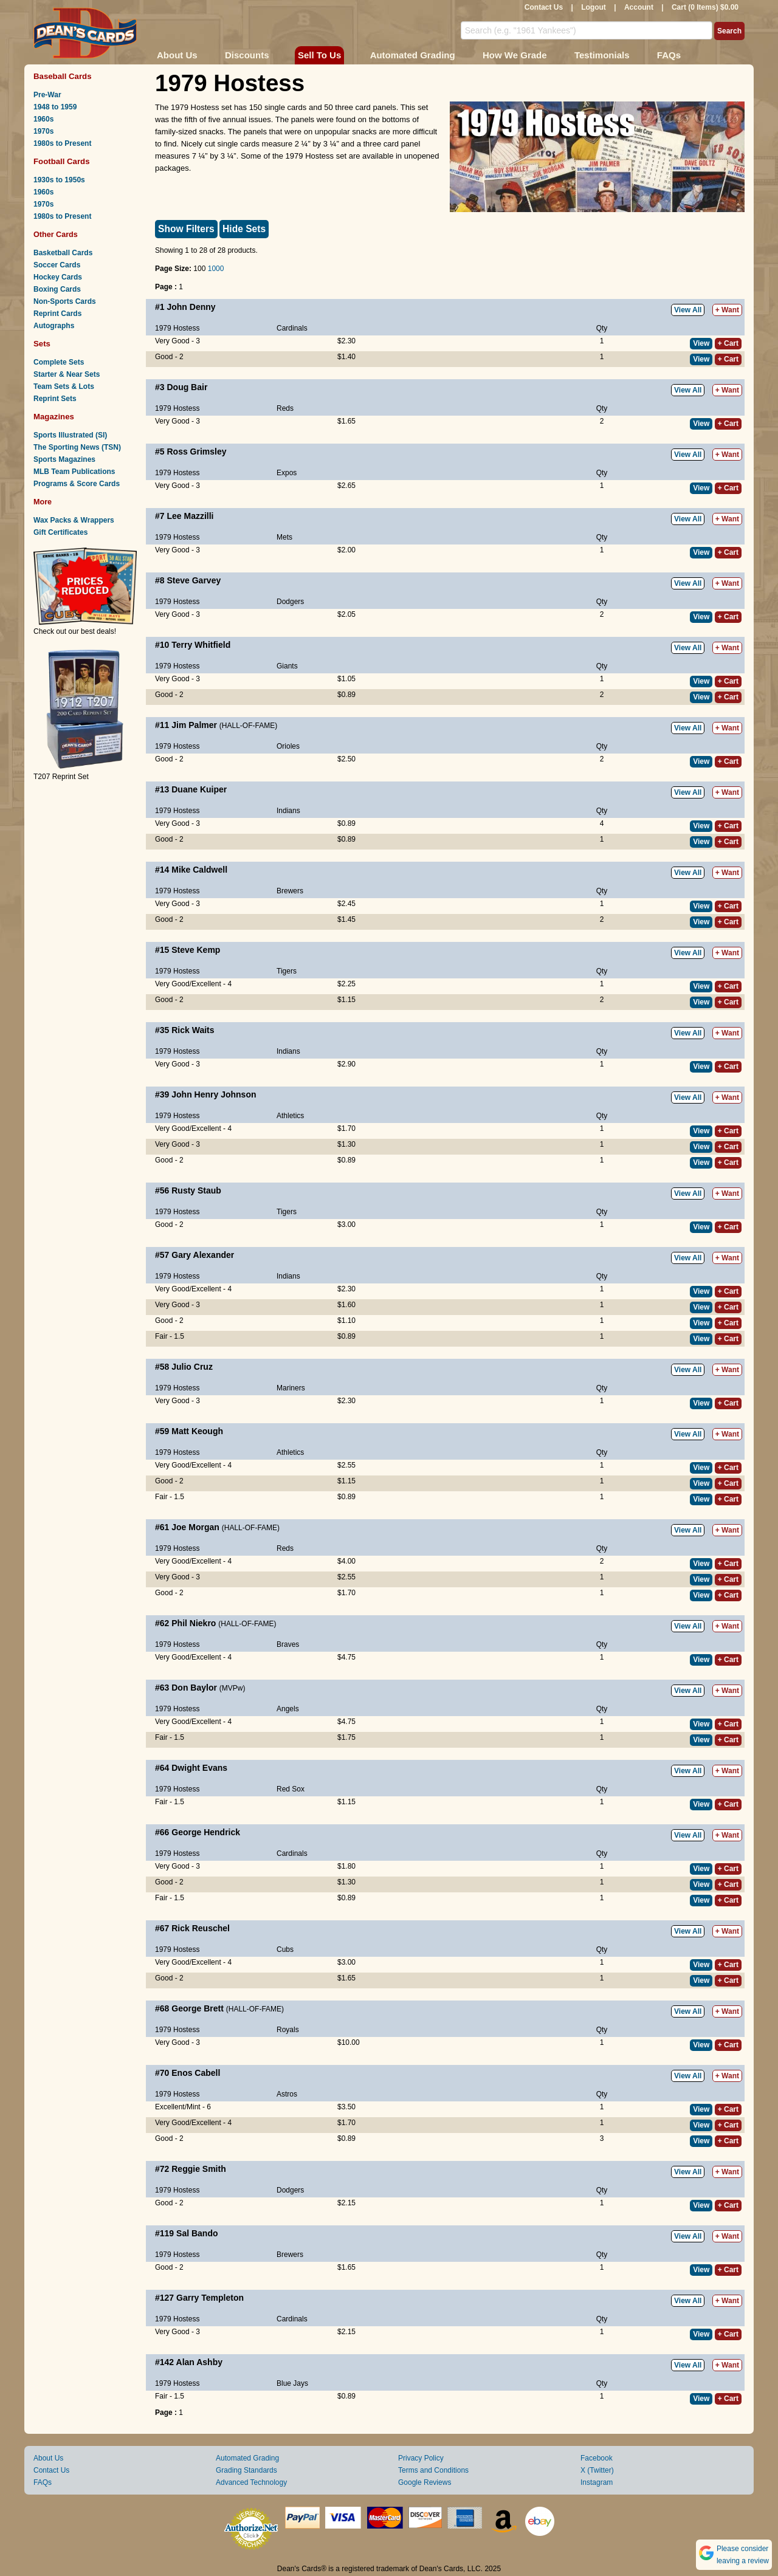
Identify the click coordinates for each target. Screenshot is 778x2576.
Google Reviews (424, 2482)
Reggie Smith (198, 2169)
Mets (284, 537)
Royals (288, 2029)
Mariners (291, 1388)
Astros (287, 2094)
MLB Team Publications (74, 471)
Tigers (287, 971)
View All (687, 310)
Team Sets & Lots (63, 386)
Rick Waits (192, 1030)
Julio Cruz (192, 1367)
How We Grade (515, 55)
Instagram (596, 2482)
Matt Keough (197, 1431)
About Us (177, 55)
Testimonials (602, 55)
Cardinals (292, 328)
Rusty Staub (196, 1190)
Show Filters (186, 229)
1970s (43, 131)
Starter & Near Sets (66, 374)
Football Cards (61, 161)
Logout (593, 7)
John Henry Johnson (213, 1094)
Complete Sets (58, 362)
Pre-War (47, 95)
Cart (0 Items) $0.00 (705, 7)
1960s (43, 119)
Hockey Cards (57, 277)
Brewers (290, 891)
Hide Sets (244, 229)
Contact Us (544, 7)
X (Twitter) (597, 2470)
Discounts (247, 55)
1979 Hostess (177, 328)
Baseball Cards (62, 76)
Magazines (53, 416)
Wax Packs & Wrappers (73, 520)
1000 (216, 268)
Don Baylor (194, 1687)
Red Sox (291, 1789)
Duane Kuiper (199, 789)
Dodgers (290, 601)
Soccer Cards (56, 265)
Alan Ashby (199, 2362)
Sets (41, 343)
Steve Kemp (195, 950)
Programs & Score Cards (76, 483)
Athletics (290, 1115)
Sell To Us (319, 55)
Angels (288, 1709)
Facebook (596, 2458)
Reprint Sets (55, 398)
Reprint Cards (57, 313)
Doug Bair (187, 387)
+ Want (727, 310)
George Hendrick (205, 1832)
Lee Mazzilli (190, 516)
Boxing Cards (57, 289)
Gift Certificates (60, 532)
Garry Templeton (210, 2298)
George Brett (197, 2008)
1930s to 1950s (59, 180)
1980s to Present (62, 143)
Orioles (288, 746)
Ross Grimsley (196, 451)
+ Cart (728, 343)
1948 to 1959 (55, 107)
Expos (287, 473)
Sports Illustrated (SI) (70, 435)
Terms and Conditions (433, 2470)
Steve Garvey (194, 580)
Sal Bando (197, 2233)
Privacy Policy (421, 2458)
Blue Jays (292, 2383)
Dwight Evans (199, 1768)
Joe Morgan (195, 1527)
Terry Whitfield (200, 645)
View (701, 343)
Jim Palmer (194, 725)
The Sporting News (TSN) (77, 447)
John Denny (191, 307)
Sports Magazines (64, 459)
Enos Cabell (195, 2073)
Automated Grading (412, 55)
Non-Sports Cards (64, 301)
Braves (288, 1644)
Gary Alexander (202, 1255)
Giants (287, 666)
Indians (288, 810)
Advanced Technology (251, 2482)
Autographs (53, 325)
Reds (285, 408)
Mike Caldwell (199, 869)
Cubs (285, 1949)
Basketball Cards (62, 253)
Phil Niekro (193, 1623)
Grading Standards (246, 2470)
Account (638, 7)
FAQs (669, 55)
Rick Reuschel (200, 1928)
